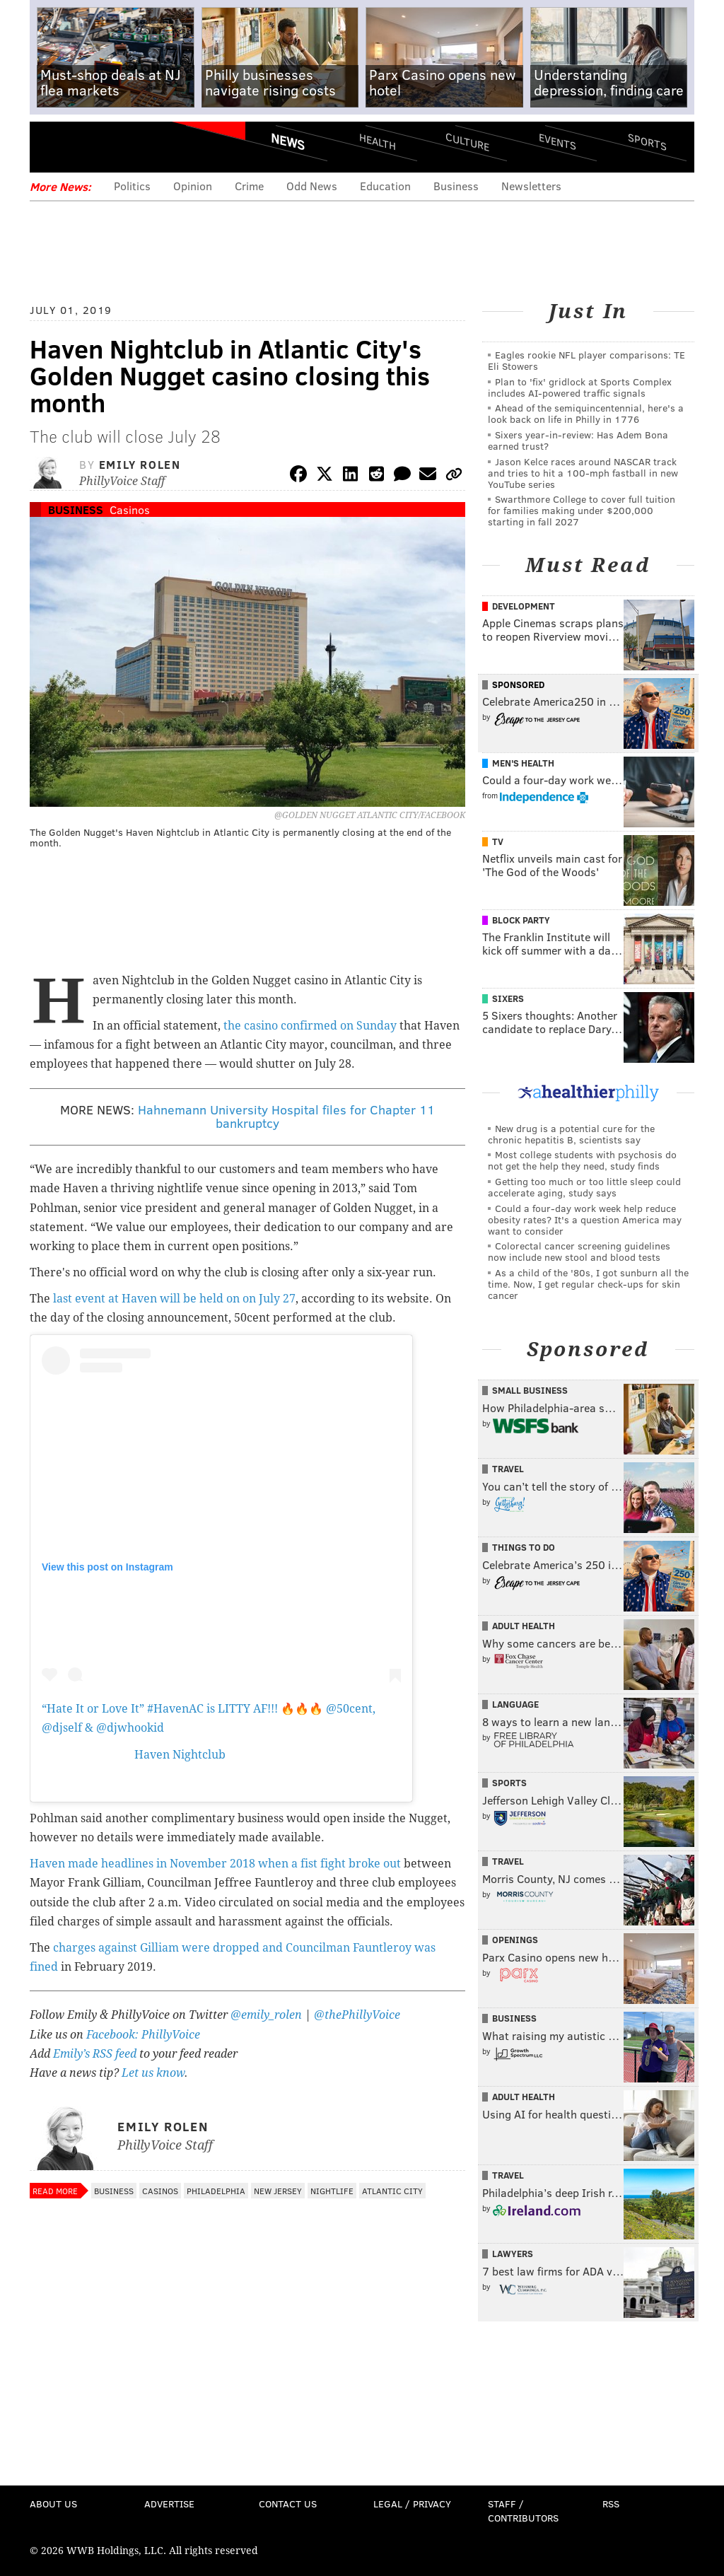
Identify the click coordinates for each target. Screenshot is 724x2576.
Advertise (169, 2503)
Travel (508, 1468)
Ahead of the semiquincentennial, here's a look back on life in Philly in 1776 (586, 413)
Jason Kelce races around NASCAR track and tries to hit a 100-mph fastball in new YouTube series (583, 473)
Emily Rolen (140, 464)
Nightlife (332, 2190)
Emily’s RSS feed (94, 2054)
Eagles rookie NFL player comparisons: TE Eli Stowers (586, 360)
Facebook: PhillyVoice (143, 2034)
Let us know (153, 2073)
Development (523, 606)
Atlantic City (392, 2190)
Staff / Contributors (523, 2510)
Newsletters (531, 185)
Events (557, 141)
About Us (53, 2503)
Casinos (130, 509)
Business (456, 185)
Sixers (508, 998)
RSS (610, 2503)
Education (385, 185)
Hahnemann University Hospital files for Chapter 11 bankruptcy (286, 1116)
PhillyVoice (126, 146)
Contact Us (288, 2503)
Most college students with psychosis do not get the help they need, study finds (582, 1160)
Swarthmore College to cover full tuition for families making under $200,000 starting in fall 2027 (581, 510)
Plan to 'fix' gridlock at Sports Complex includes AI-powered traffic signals (580, 387)
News (288, 141)
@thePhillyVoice (357, 2015)
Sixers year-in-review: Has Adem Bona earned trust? (578, 440)
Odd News (311, 185)
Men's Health (523, 763)
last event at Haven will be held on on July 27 (174, 1298)
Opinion (192, 185)
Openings (515, 1939)
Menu (52, 147)
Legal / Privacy (412, 2503)
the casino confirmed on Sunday (310, 1025)
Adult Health (523, 1625)
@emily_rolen (266, 2015)
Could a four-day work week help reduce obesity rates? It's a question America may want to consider (585, 1219)
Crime (249, 185)
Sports (647, 141)
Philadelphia (216, 2190)
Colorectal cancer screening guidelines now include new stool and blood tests (579, 1251)
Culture (467, 141)
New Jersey (278, 2190)
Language (515, 1704)
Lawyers (512, 2253)
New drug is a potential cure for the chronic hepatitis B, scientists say (571, 1133)
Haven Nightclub (180, 1754)
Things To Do (523, 1547)
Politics (132, 185)
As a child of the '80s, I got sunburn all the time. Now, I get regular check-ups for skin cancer (588, 1284)
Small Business (530, 1390)
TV (497, 841)
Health (377, 141)
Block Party (521, 920)
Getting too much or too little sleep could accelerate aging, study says (584, 1187)
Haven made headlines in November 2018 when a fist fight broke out (215, 1863)
